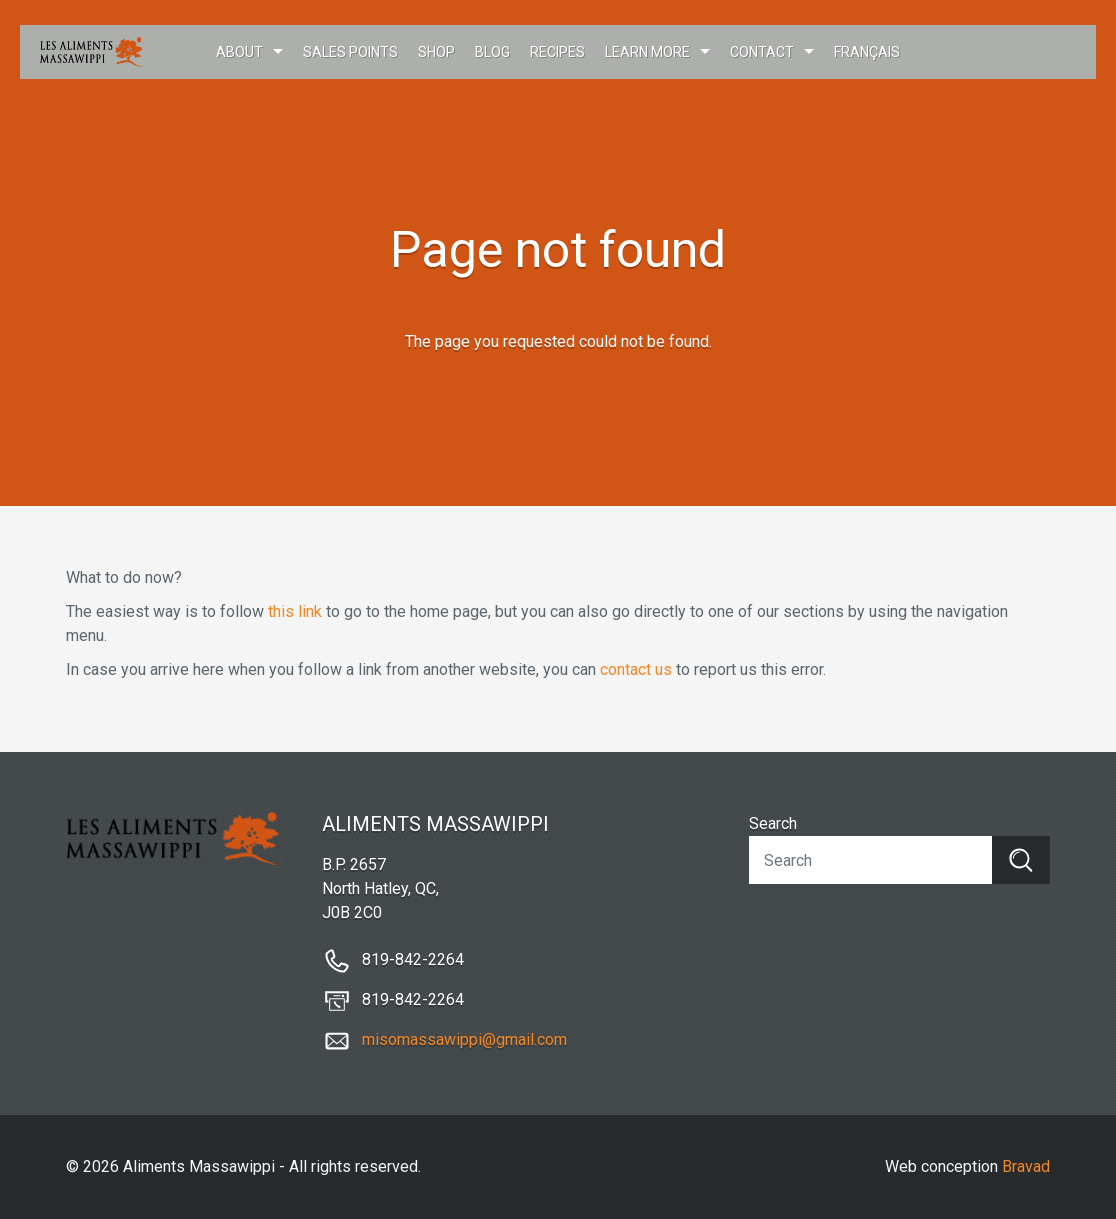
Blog (492, 52)
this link (295, 611)
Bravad (1026, 1166)
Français (867, 52)
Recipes (557, 52)
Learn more (647, 52)
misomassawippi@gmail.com (464, 1039)
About (239, 52)
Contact (762, 52)
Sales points (350, 52)
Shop (436, 52)
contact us (636, 669)
